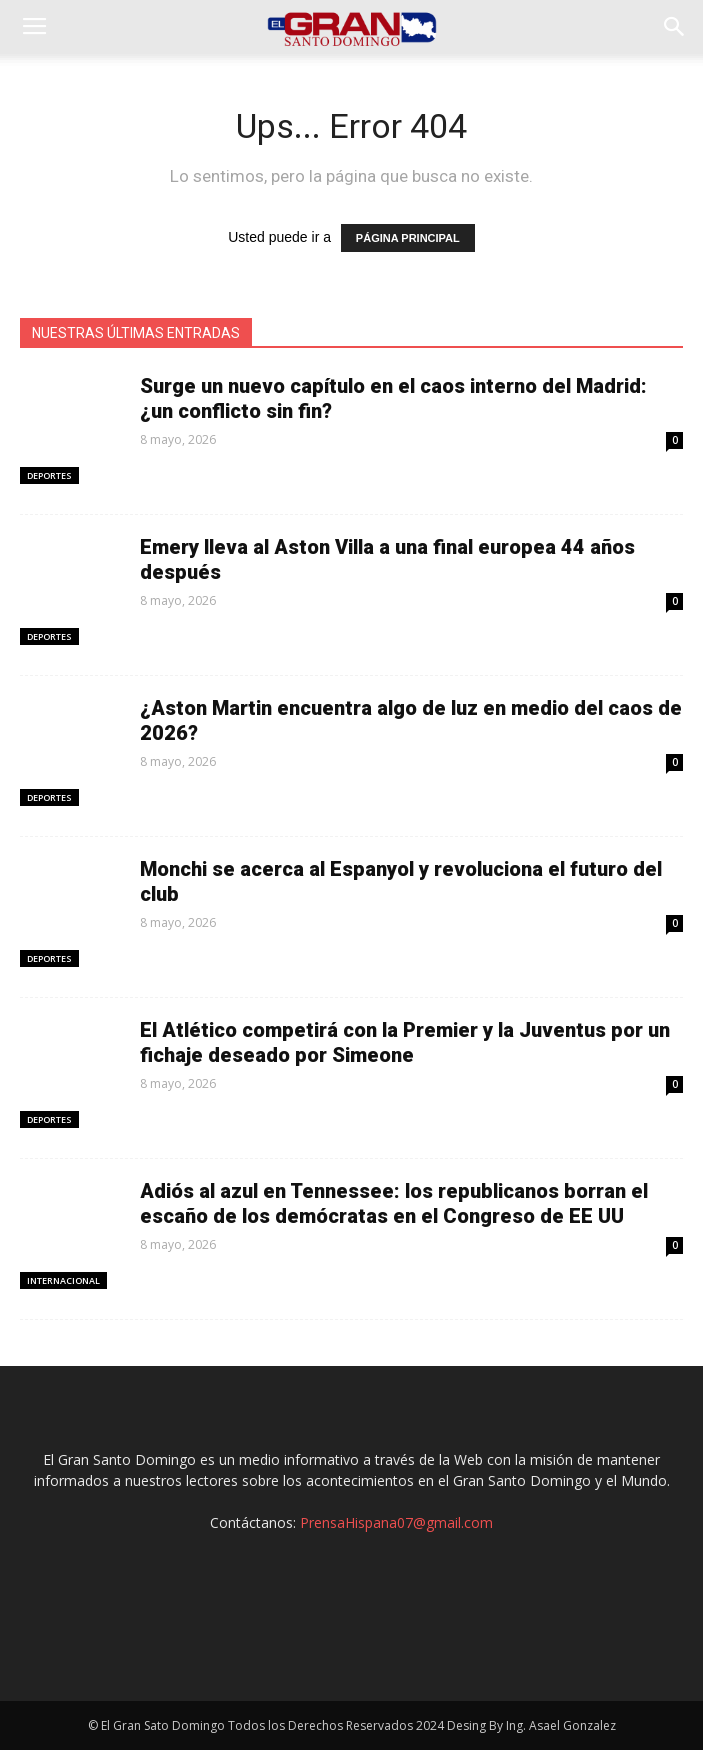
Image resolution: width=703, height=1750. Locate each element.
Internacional (63, 1280)
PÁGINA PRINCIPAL (408, 238)
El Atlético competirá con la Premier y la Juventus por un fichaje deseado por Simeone (405, 1042)
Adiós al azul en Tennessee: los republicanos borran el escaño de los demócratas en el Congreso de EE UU (394, 1203)
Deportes (49, 475)
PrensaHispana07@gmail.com (396, 1522)
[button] (675, 27)
